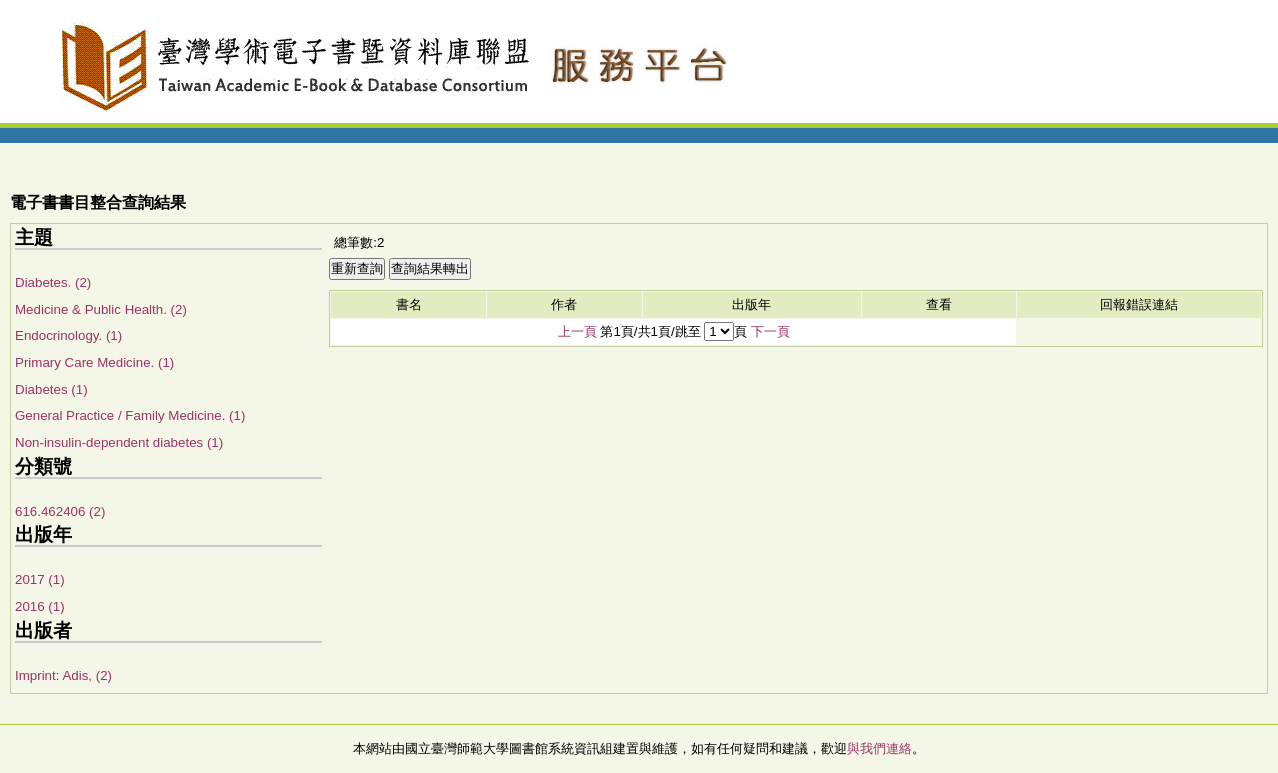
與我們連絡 (879, 748)
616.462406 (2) (60, 511)
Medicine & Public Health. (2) (101, 309)
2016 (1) (40, 606)
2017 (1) (40, 579)
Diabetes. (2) (53, 282)
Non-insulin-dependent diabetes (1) (119, 442)
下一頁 (770, 331)
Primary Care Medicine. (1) (94, 362)
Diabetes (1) (51, 389)
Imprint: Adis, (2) (63, 675)
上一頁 (577, 331)
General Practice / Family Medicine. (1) (130, 415)
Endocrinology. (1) (68, 335)
